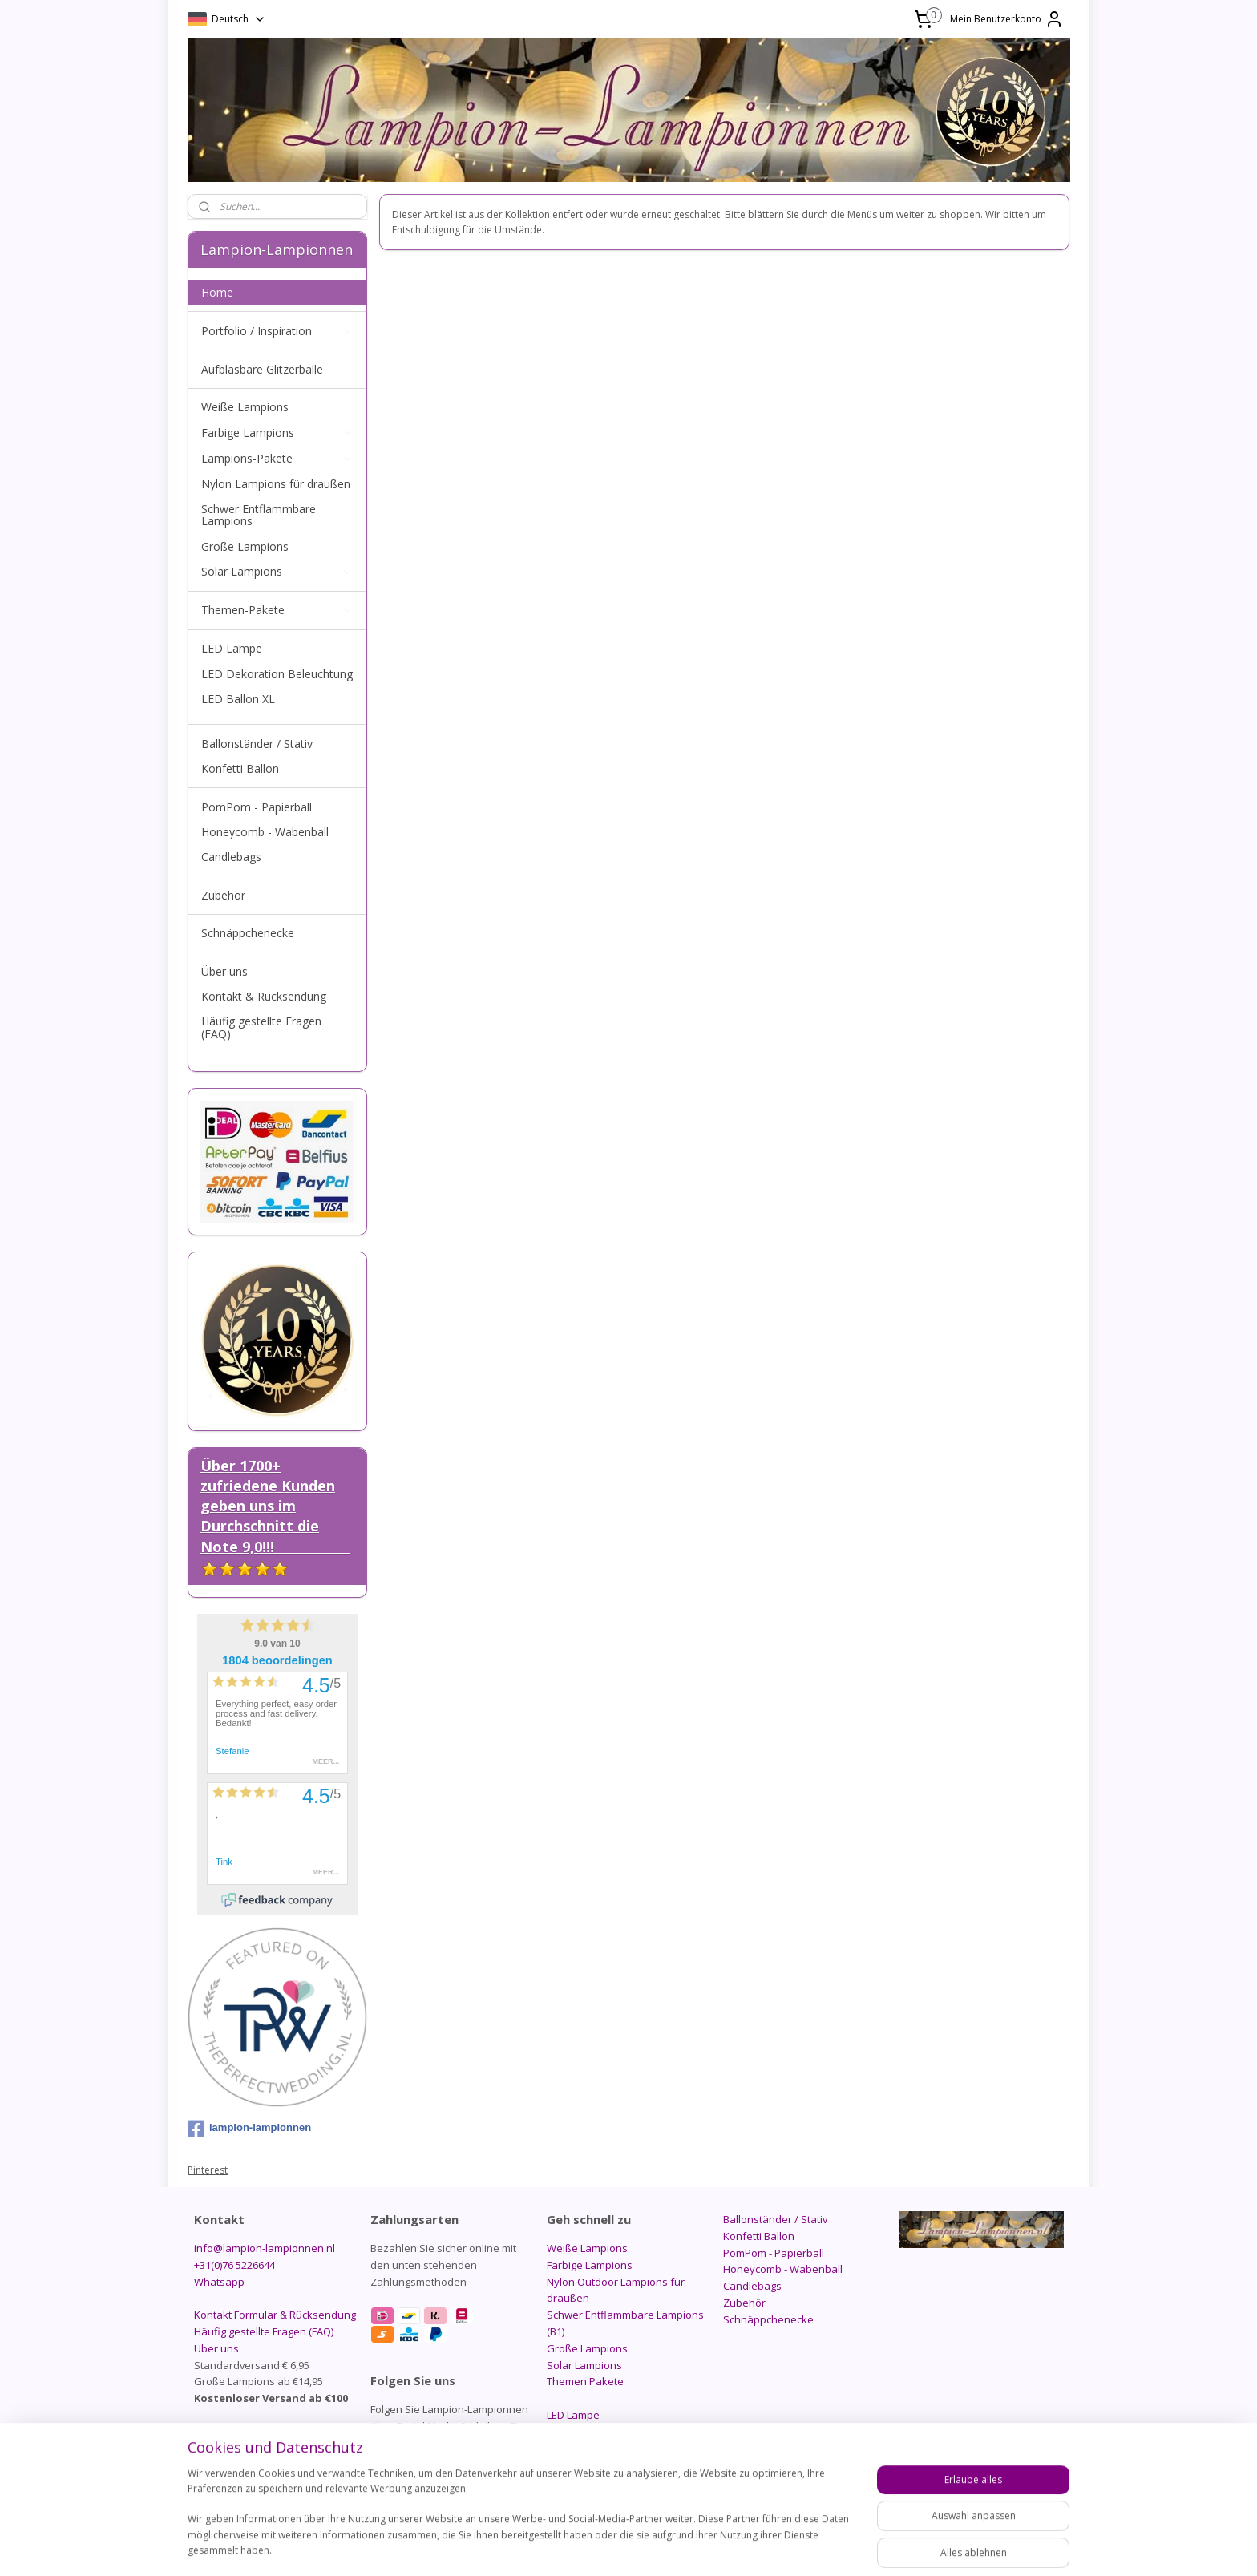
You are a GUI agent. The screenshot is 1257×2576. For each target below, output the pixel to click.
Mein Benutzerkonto (1007, 19)
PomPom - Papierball (256, 807)
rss (624, 2547)
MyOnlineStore (829, 2547)
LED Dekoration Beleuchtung (277, 673)
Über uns (224, 971)
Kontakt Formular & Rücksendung (275, 2314)
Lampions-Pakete (277, 458)
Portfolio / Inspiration (277, 330)
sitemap (590, 2547)
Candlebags (231, 856)
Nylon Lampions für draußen (275, 483)
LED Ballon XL (238, 698)
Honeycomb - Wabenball (265, 831)
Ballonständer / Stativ (257, 743)
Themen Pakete (585, 2381)
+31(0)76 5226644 (234, 2265)
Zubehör (223, 895)
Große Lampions (245, 546)
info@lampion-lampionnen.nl (264, 2248)
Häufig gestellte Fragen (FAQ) (261, 1027)
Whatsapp (219, 2282)
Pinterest (208, 2170)
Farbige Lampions (277, 432)
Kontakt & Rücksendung (263, 996)
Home (217, 292)
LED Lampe (231, 648)
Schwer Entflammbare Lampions (258, 514)
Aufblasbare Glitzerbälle (262, 369)
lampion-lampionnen (249, 2128)
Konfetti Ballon (240, 768)
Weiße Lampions (245, 407)
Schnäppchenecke (247, 932)
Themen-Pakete (277, 609)
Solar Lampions (277, 571)
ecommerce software (687, 2547)
